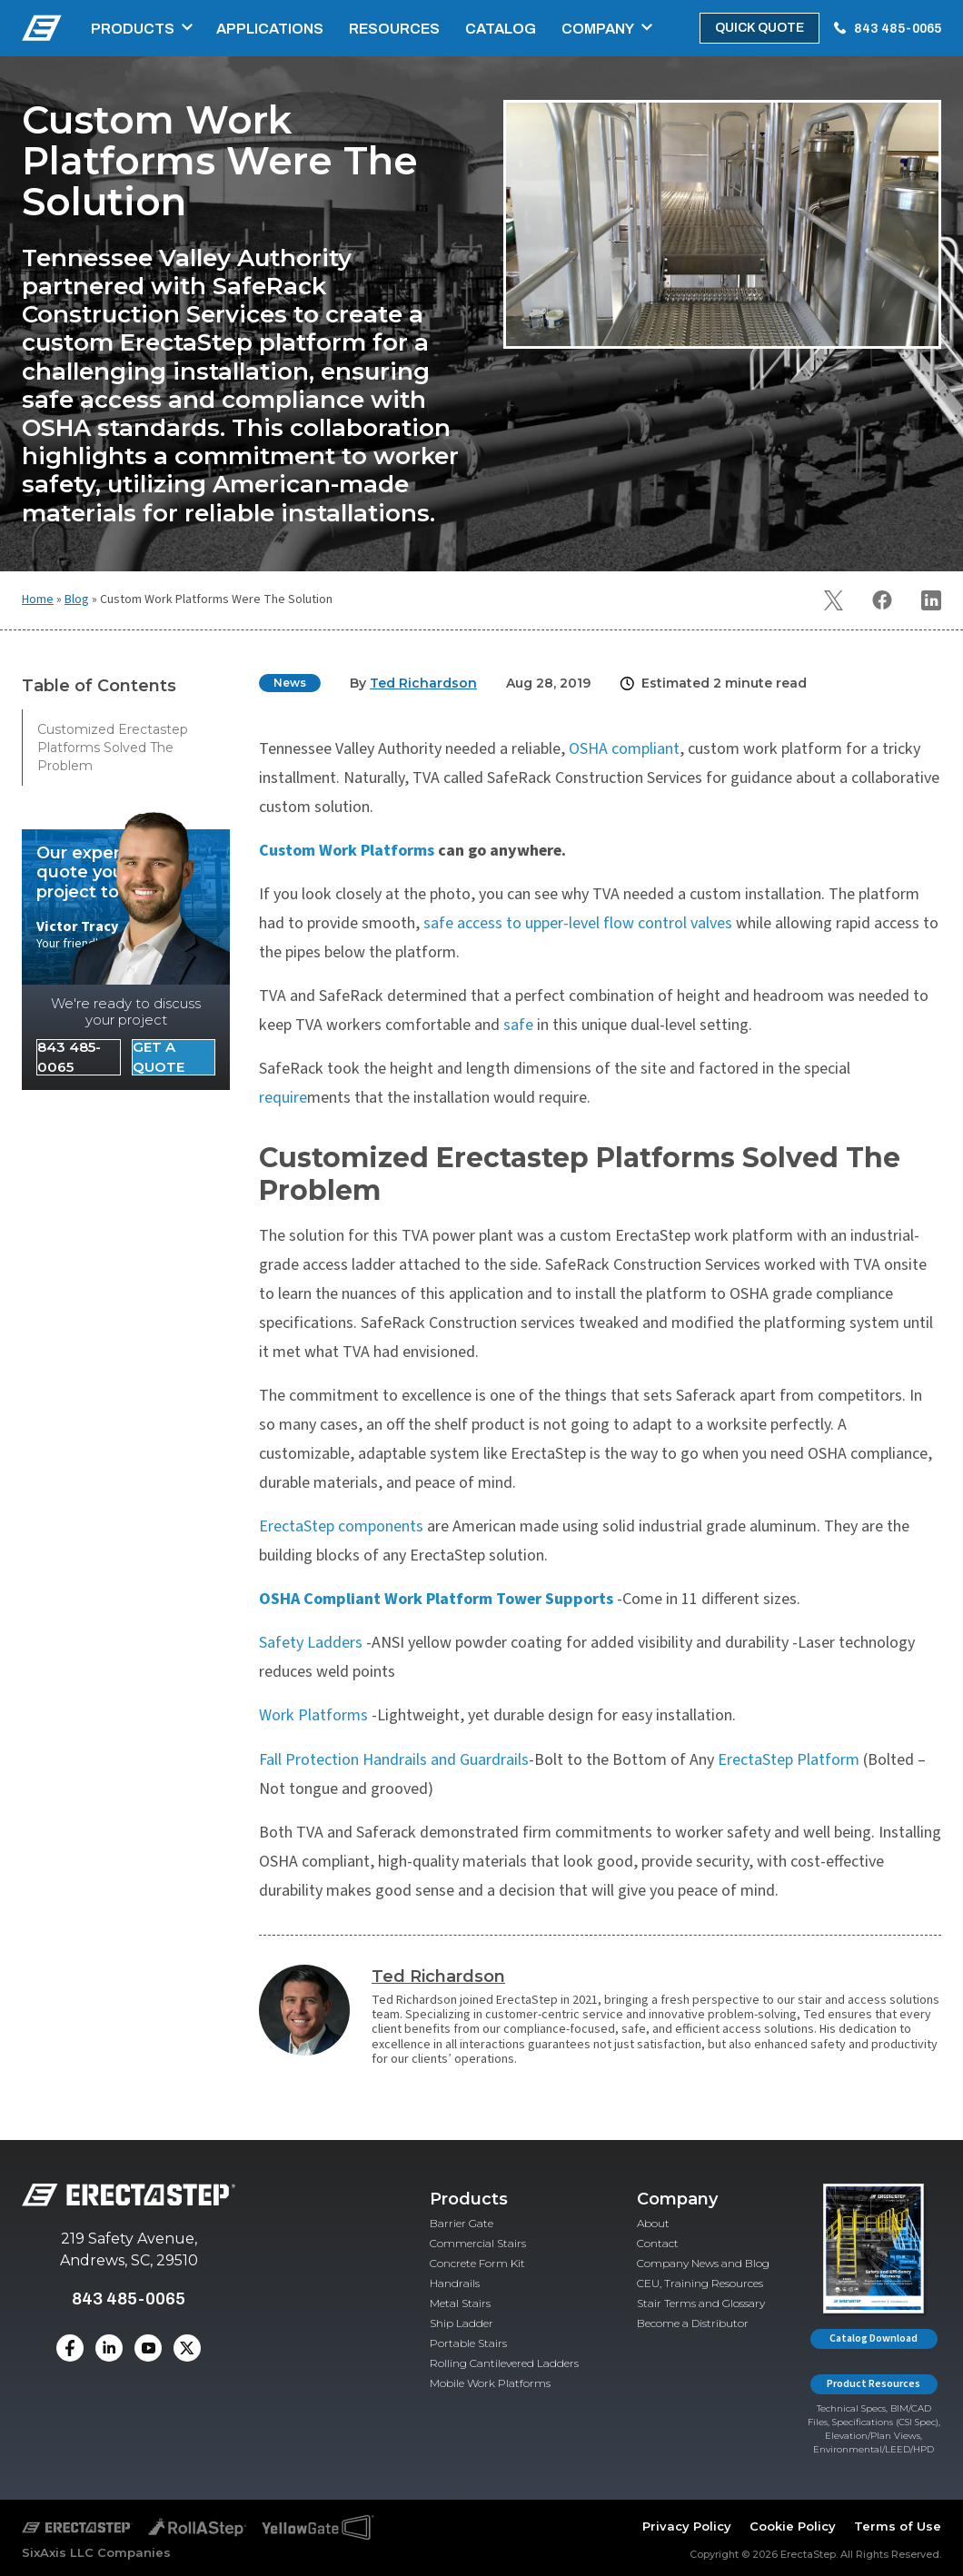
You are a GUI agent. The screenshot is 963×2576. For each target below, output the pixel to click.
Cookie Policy (793, 2526)
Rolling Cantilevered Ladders (504, 2363)
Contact (658, 2243)
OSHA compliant (624, 749)
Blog (77, 599)
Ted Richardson (438, 1976)
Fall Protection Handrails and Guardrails (394, 1760)
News (289, 682)
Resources (394, 28)
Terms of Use (897, 2526)
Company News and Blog (703, 2263)
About (653, 2223)
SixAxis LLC (58, 2552)
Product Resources (873, 2384)
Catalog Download (873, 2338)
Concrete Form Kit (477, 2263)
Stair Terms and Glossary (701, 2303)
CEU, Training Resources (700, 2283)
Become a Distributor (693, 2323)
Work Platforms (315, 1715)
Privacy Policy (686, 2526)
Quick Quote (759, 28)
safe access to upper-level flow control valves (577, 923)
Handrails (455, 2283)
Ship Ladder (461, 2323)
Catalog (500, 28)
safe (518, 1025)
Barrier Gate (461, 2223)
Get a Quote (158, 1057)
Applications (269, 28)
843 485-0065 (897, 28)
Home (38, 599)
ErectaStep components (341, 1526)
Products (132, 28)
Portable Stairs (468, 2343)
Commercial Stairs (478, 2243)
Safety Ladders (312, 1642)
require (283, 1097)
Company (597, 28)
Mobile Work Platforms (490, 2383)
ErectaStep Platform (788, 1760)
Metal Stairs (460, 2303)
